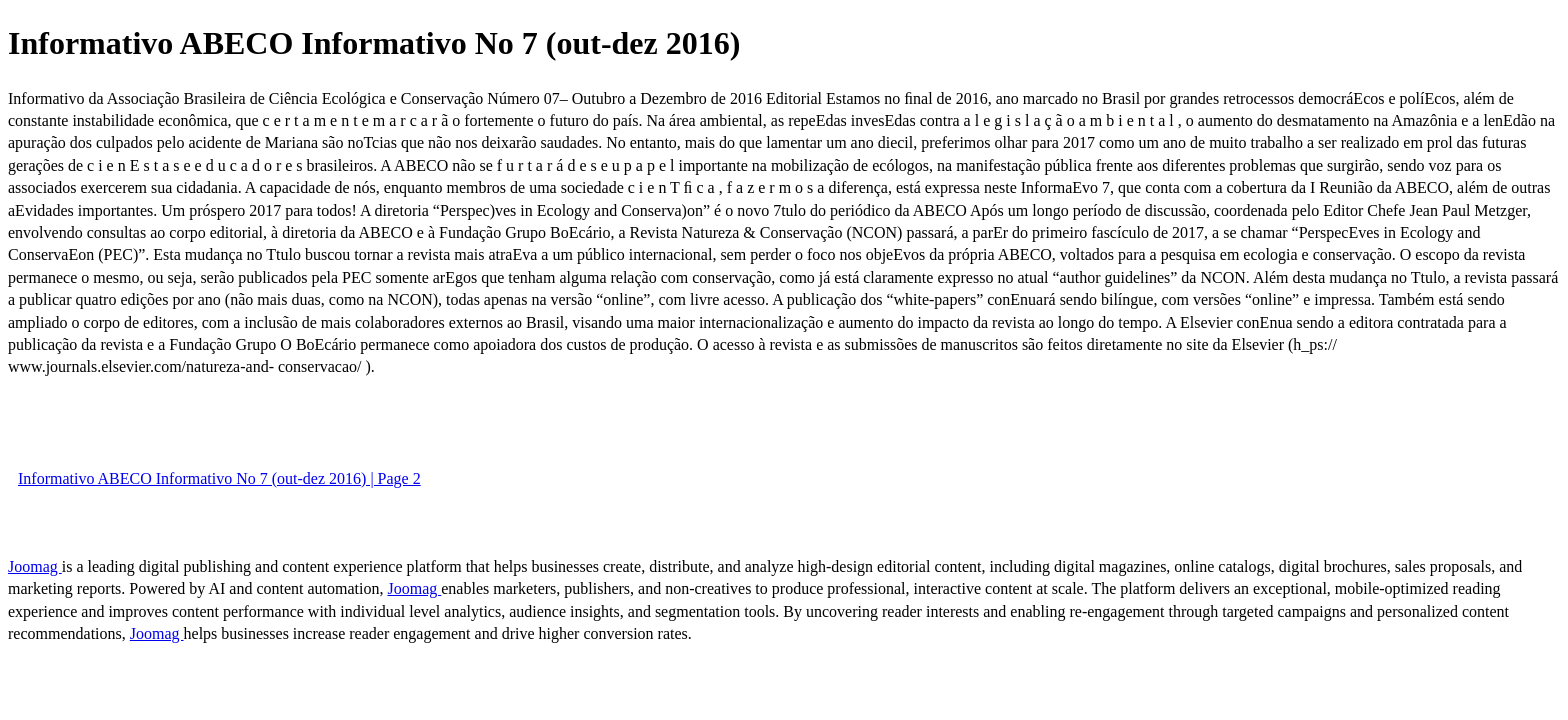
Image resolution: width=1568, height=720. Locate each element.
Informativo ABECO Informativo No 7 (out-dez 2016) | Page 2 (219, 478)
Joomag (35, 566)
